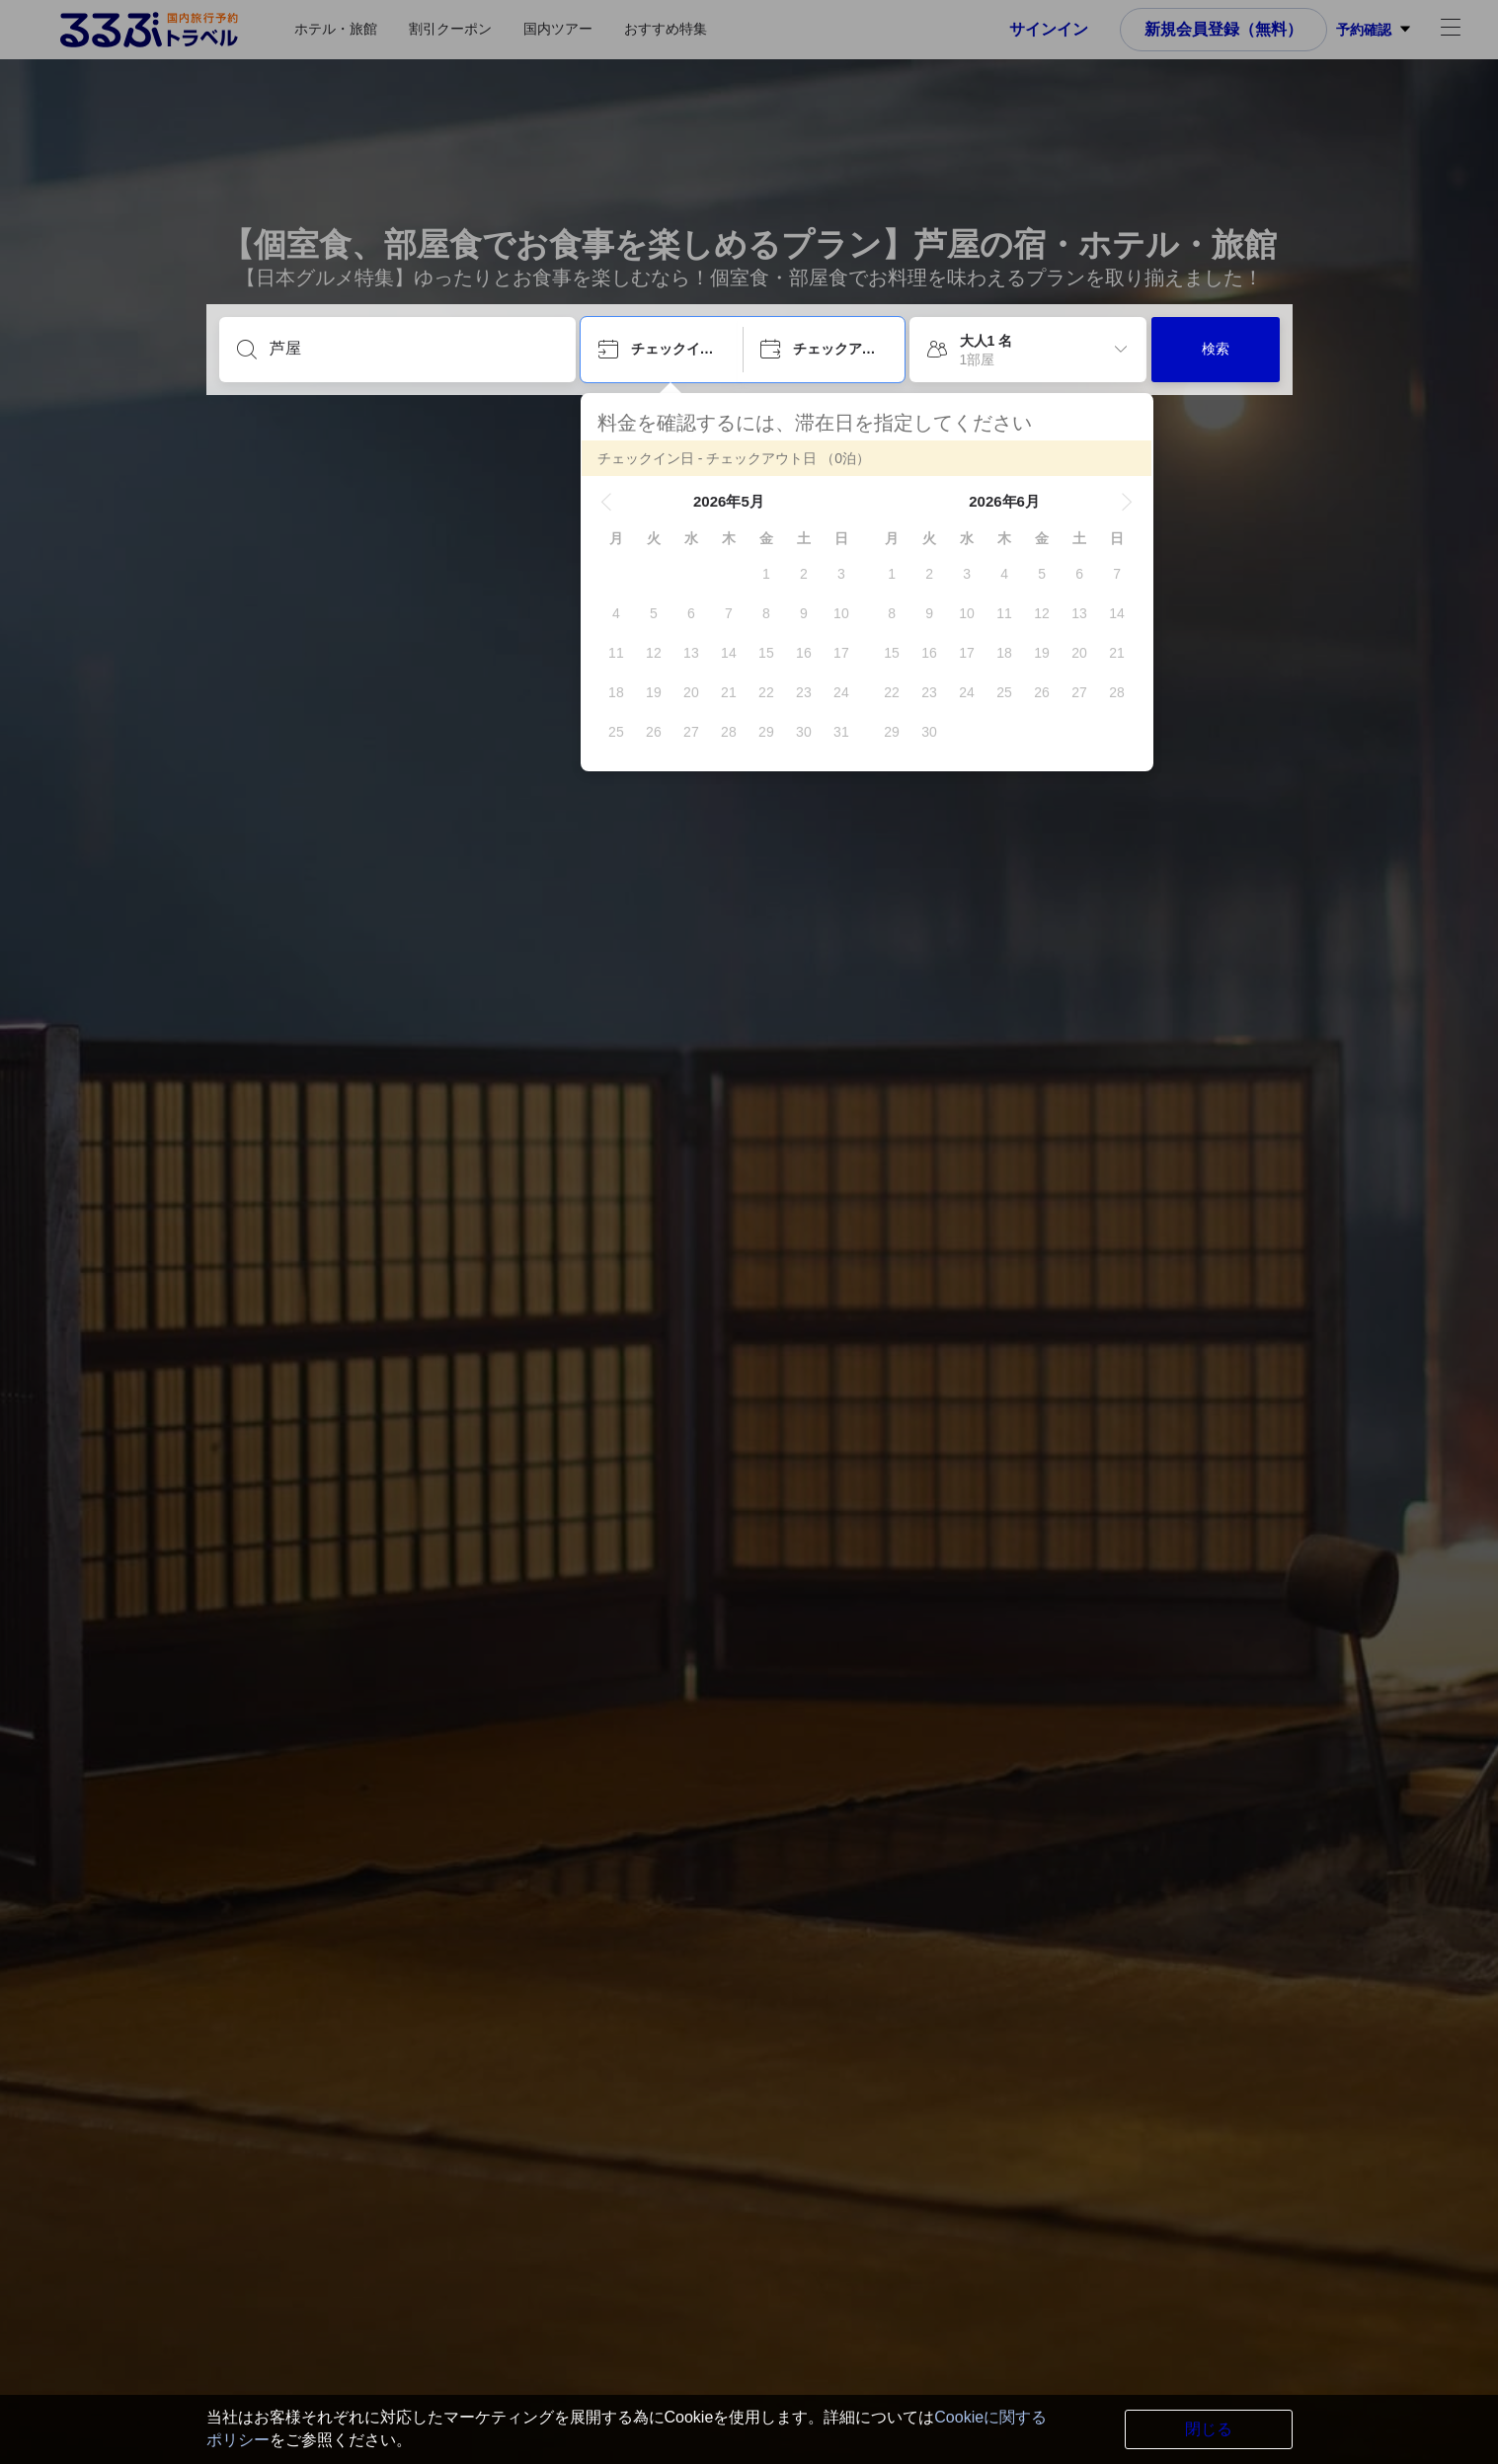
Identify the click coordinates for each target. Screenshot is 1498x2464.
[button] (606, 502)
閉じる (1208, 2429)
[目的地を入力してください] (413, 348)
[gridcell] (766, 574)
